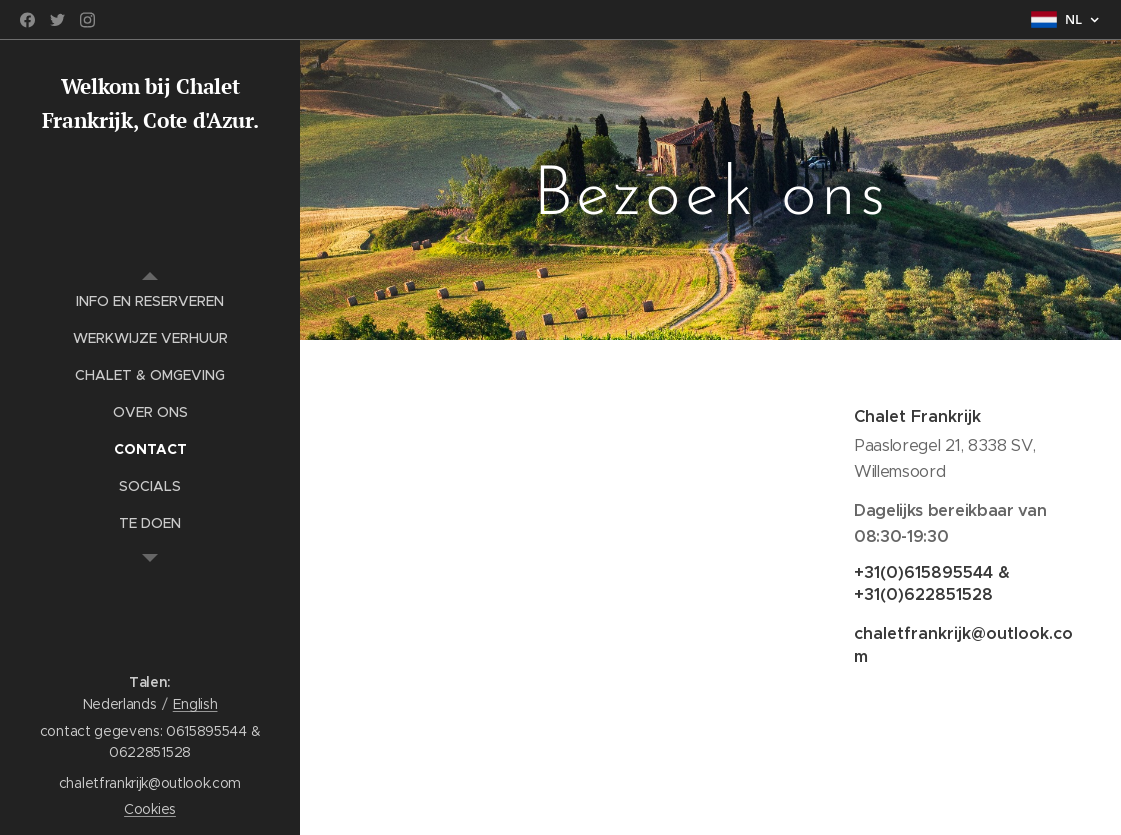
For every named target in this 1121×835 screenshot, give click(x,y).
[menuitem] (150, 301)
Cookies (150, 809)
